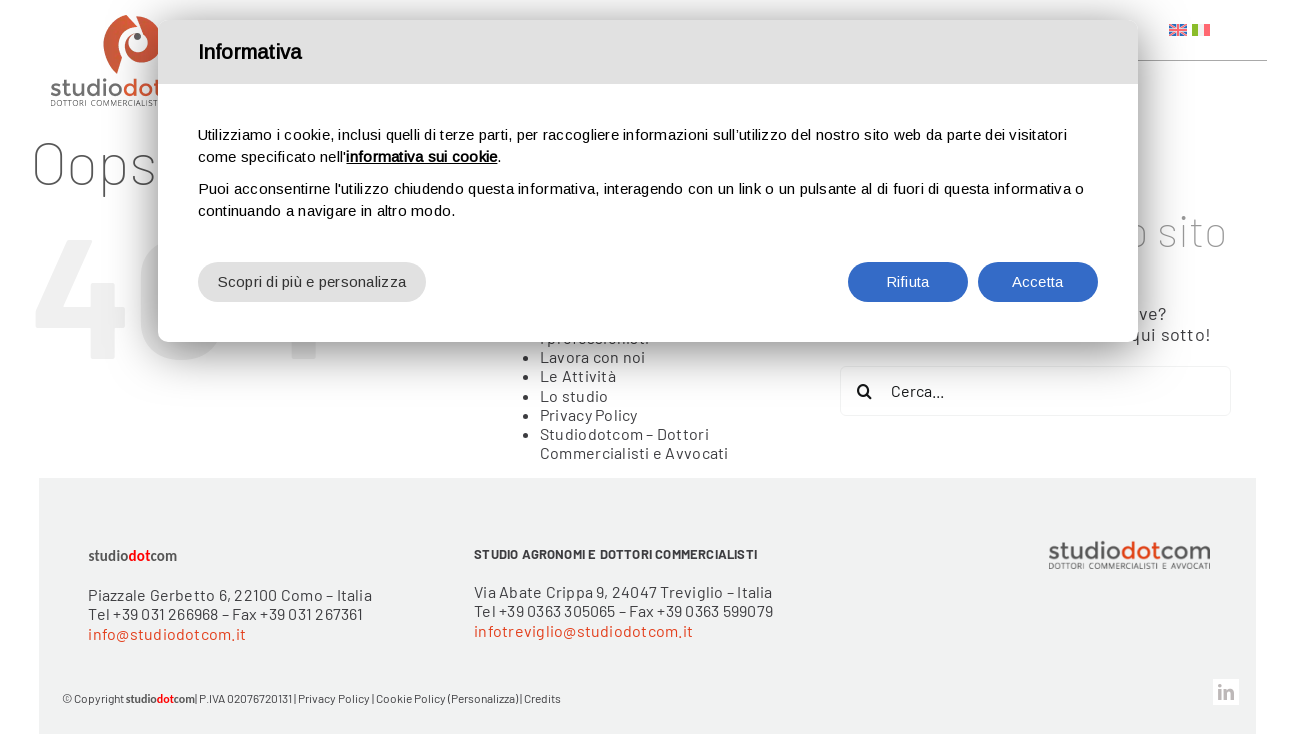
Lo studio (574, 395)
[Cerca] (865, 391)
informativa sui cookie (421, 154)
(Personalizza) (483, 698)
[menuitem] (1178, 30)
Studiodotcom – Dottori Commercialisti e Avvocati (634, 443)
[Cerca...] (1036, 391)
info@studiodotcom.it (167, 633)
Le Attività (578, 375)
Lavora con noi (593, 356)
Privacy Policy (589, 414)
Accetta (1038, 279)
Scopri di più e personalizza (312, 279)
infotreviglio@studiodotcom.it (583, 630)
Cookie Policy (411, 698)
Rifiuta (908, 279)
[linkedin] (1226, 692)
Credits (542, 698)
